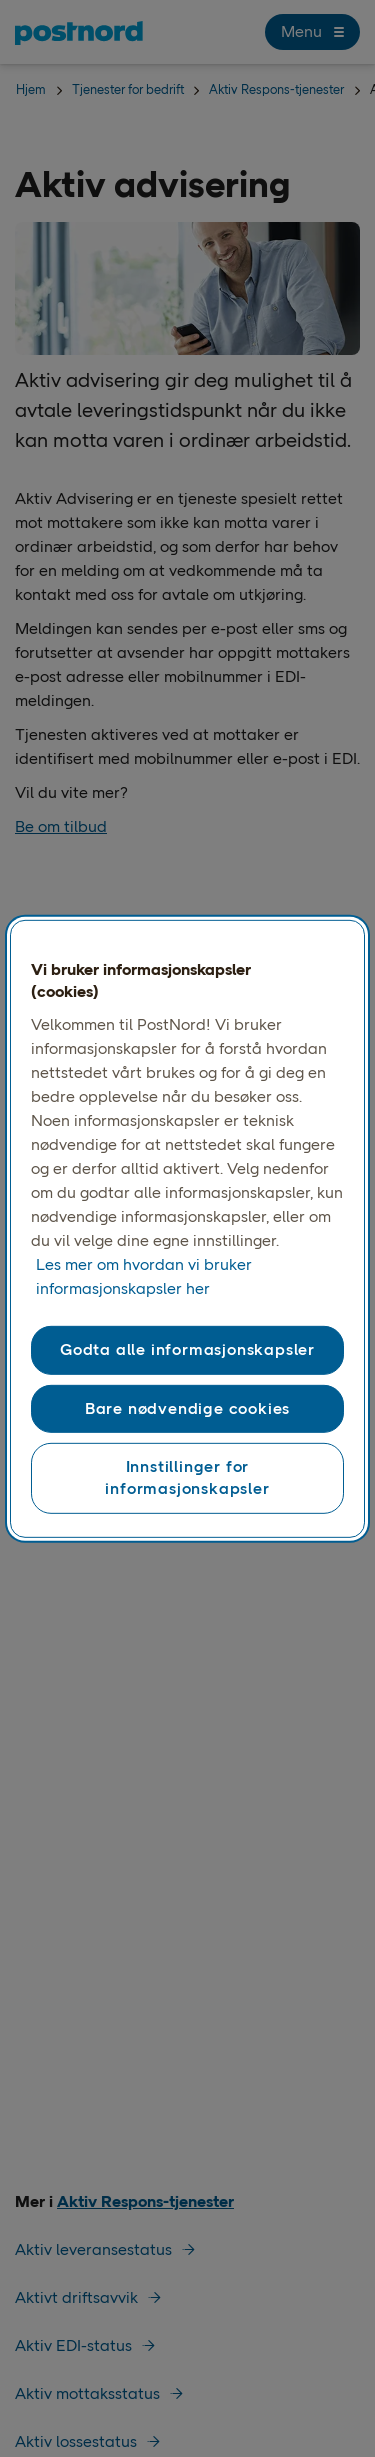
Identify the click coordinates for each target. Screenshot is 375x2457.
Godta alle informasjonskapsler (187, 1349)
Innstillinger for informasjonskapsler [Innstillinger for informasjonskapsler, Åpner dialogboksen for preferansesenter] (187, 1477)
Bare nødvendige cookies (187, 1408)
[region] (187, 1228)
